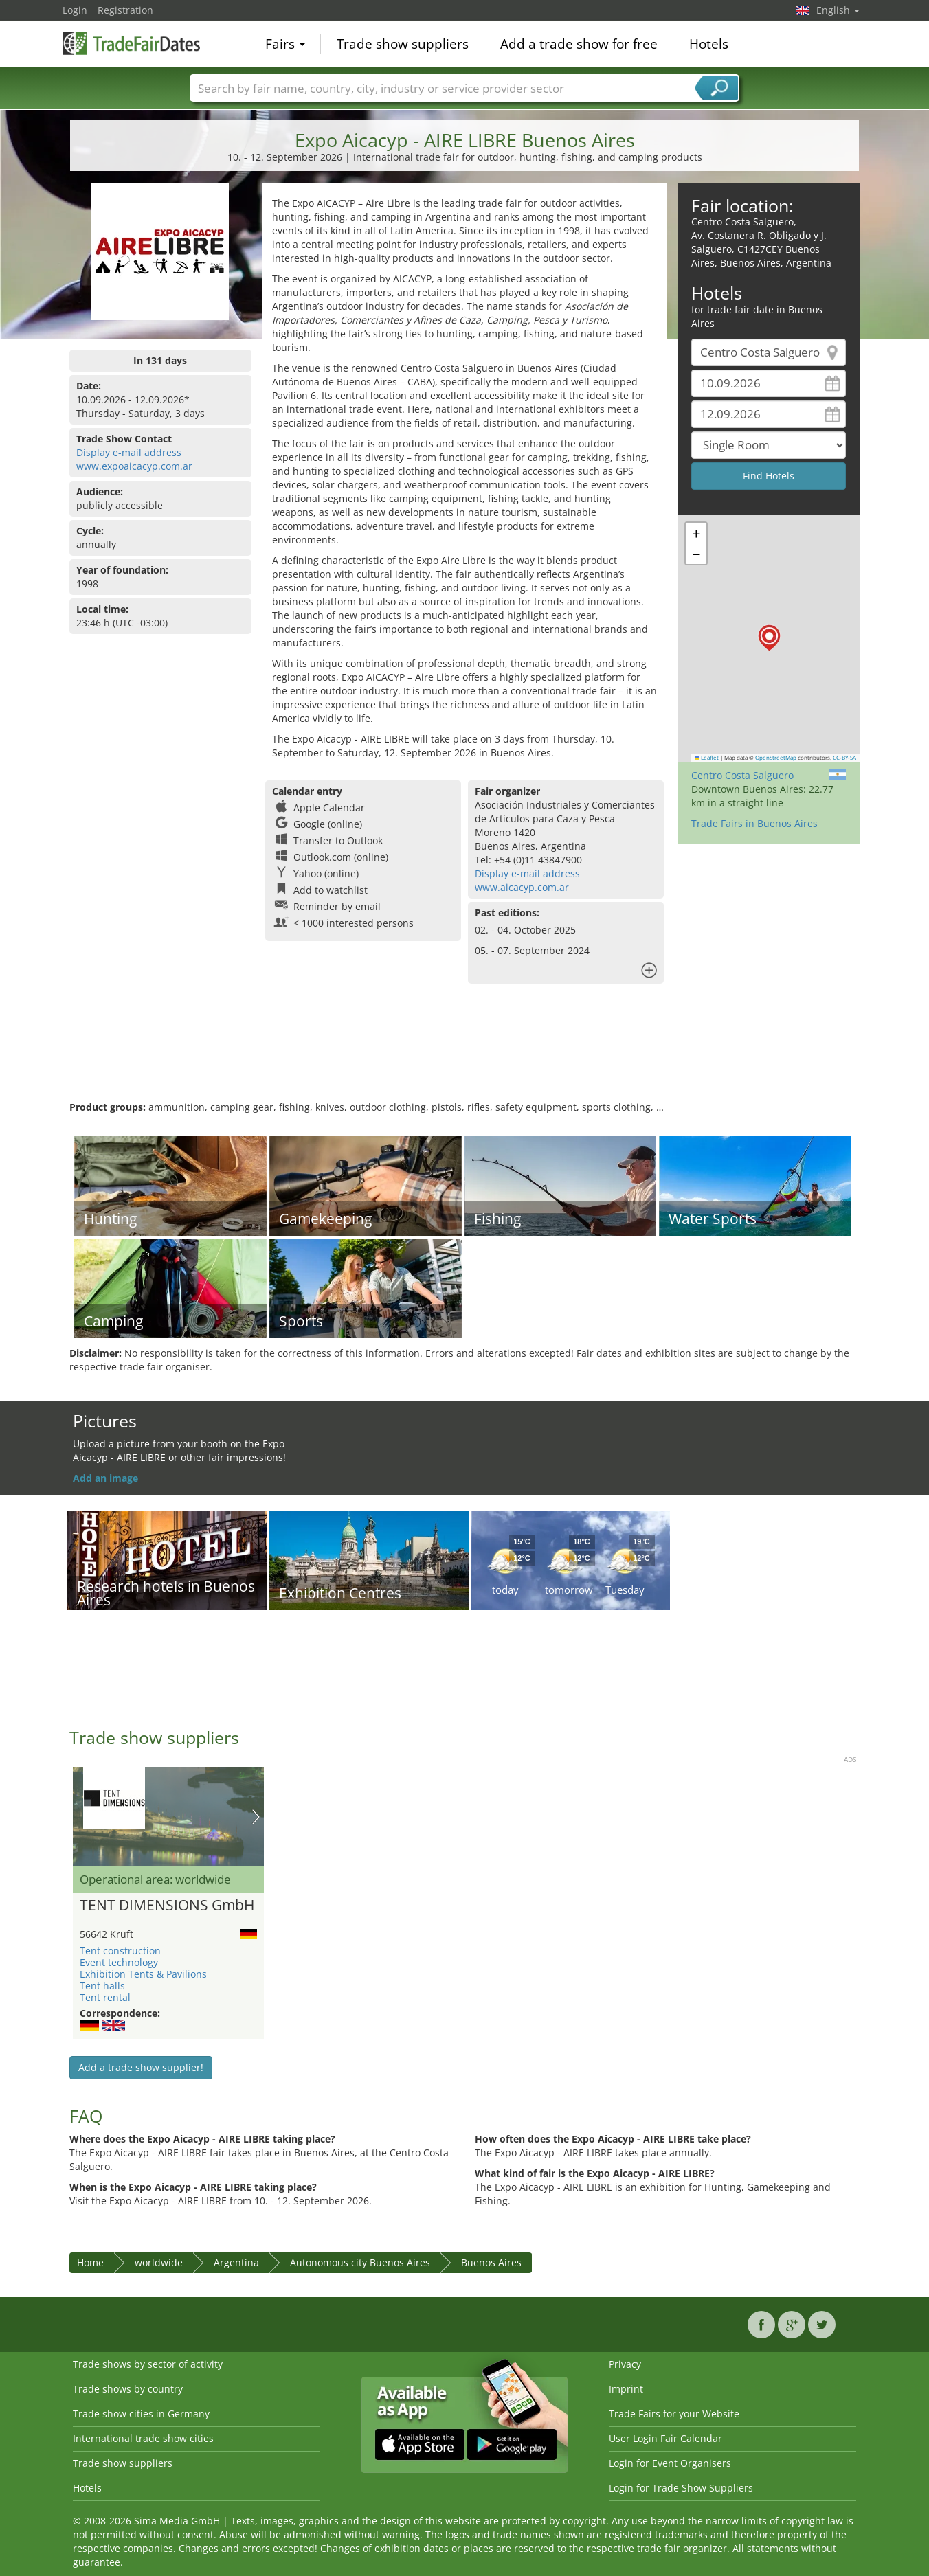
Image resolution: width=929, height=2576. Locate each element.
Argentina (236, 2262)
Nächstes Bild (255, 1817)
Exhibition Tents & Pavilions (143, 1973)
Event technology (119, 1962)
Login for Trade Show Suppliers (681, 2487)
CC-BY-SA (844, 757)
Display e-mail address (128, 452)
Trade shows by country (128, 2388)
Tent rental (105, 1997)
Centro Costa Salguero (742, 775)
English (838, 9)
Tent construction (120, 1950)
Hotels (708, 44)
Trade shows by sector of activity (148, 2364)
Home (90, 2262)
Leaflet (707, 757)
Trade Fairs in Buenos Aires (754, 823)
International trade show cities (143, 2438)
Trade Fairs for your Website (674, 2413)
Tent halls (102, 1985)
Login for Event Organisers (670, 2463)
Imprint (626, 2388)
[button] (769, 638)
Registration (125, 9)
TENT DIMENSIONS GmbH (167, 1905)
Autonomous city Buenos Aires (360, 2262)
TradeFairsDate (131, 42)
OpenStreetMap (775, 757)
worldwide (159, 2262)
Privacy (625, 2364)
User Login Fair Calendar (665, 2438)
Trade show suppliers (403, 44)
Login (75, 9)
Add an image (105, 1477)
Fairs (285, 44)
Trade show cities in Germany (141, 2413)
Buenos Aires (491, 2262)
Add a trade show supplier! (140, 2067)
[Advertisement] (464, 1056)
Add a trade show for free (579, 44)
